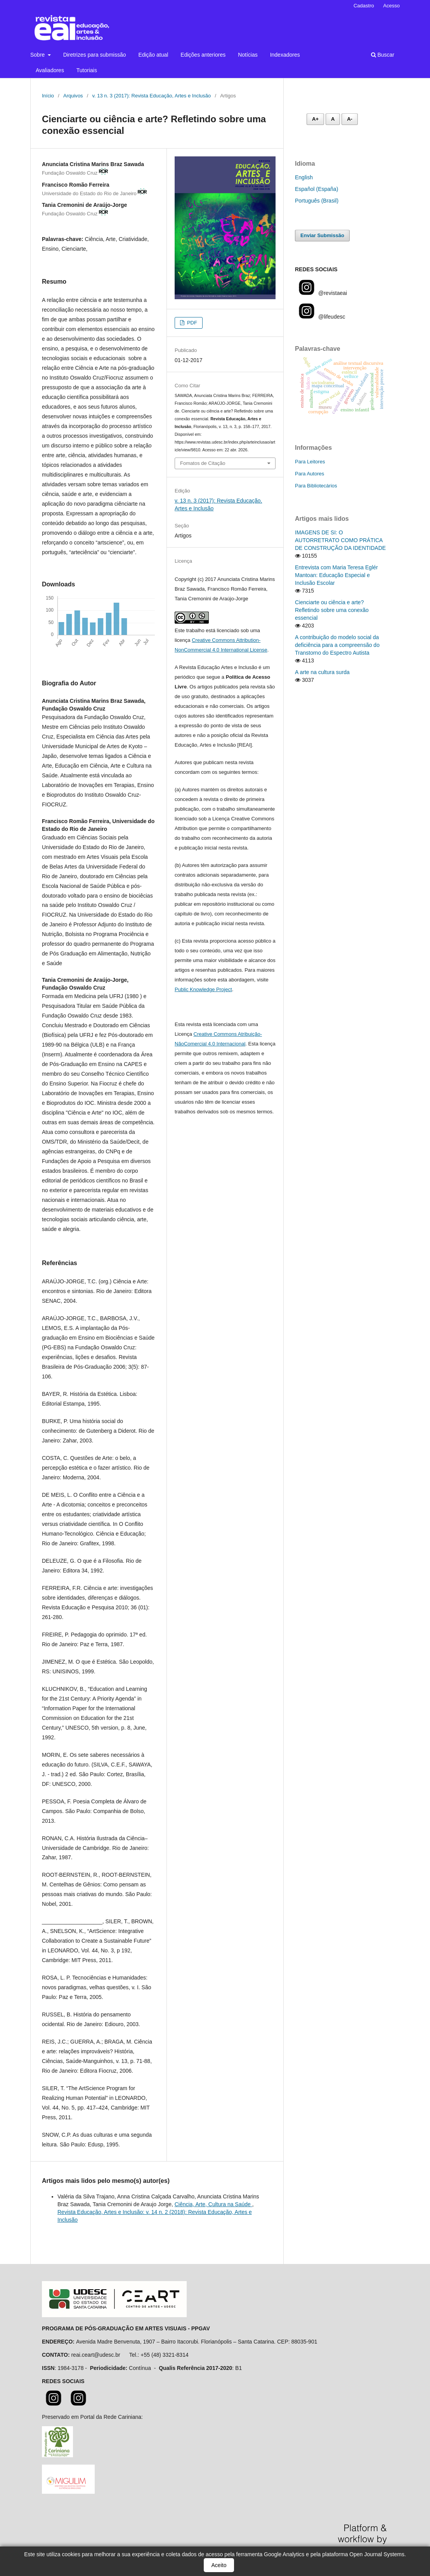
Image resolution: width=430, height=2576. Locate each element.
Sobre (38, 55)
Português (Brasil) (316, 201)
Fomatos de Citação (202, 463)
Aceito (219, 2565)
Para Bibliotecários (316, 486)
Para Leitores (310, 462)
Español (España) (316, 189)
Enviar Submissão (322, 235)
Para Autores (309, 474)
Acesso (391, 6)
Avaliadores (50, 70)
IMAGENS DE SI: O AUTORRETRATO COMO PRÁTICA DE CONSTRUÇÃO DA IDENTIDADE (340, 540)
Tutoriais (86, 70)
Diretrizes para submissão (94, 55)
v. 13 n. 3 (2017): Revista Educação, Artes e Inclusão (151, 96)
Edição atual (153, 55)
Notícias (248, 55)
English (304, 177)
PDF (191, 323)
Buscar (382, 55)
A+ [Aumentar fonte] (315, 119)
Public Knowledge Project (203, 989)
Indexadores (285, 55)
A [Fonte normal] (333, 119)
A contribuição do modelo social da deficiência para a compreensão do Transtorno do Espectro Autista (337, 645)
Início (48, 96)
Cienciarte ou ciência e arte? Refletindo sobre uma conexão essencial (332, 610)
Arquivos (73, 96)
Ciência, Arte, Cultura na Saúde (213, 2204)
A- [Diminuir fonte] (349, 119)
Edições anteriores (202, 55)
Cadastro (364, 6)
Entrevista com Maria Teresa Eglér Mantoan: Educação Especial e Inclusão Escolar (336, 575)
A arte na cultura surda (322, 672)
